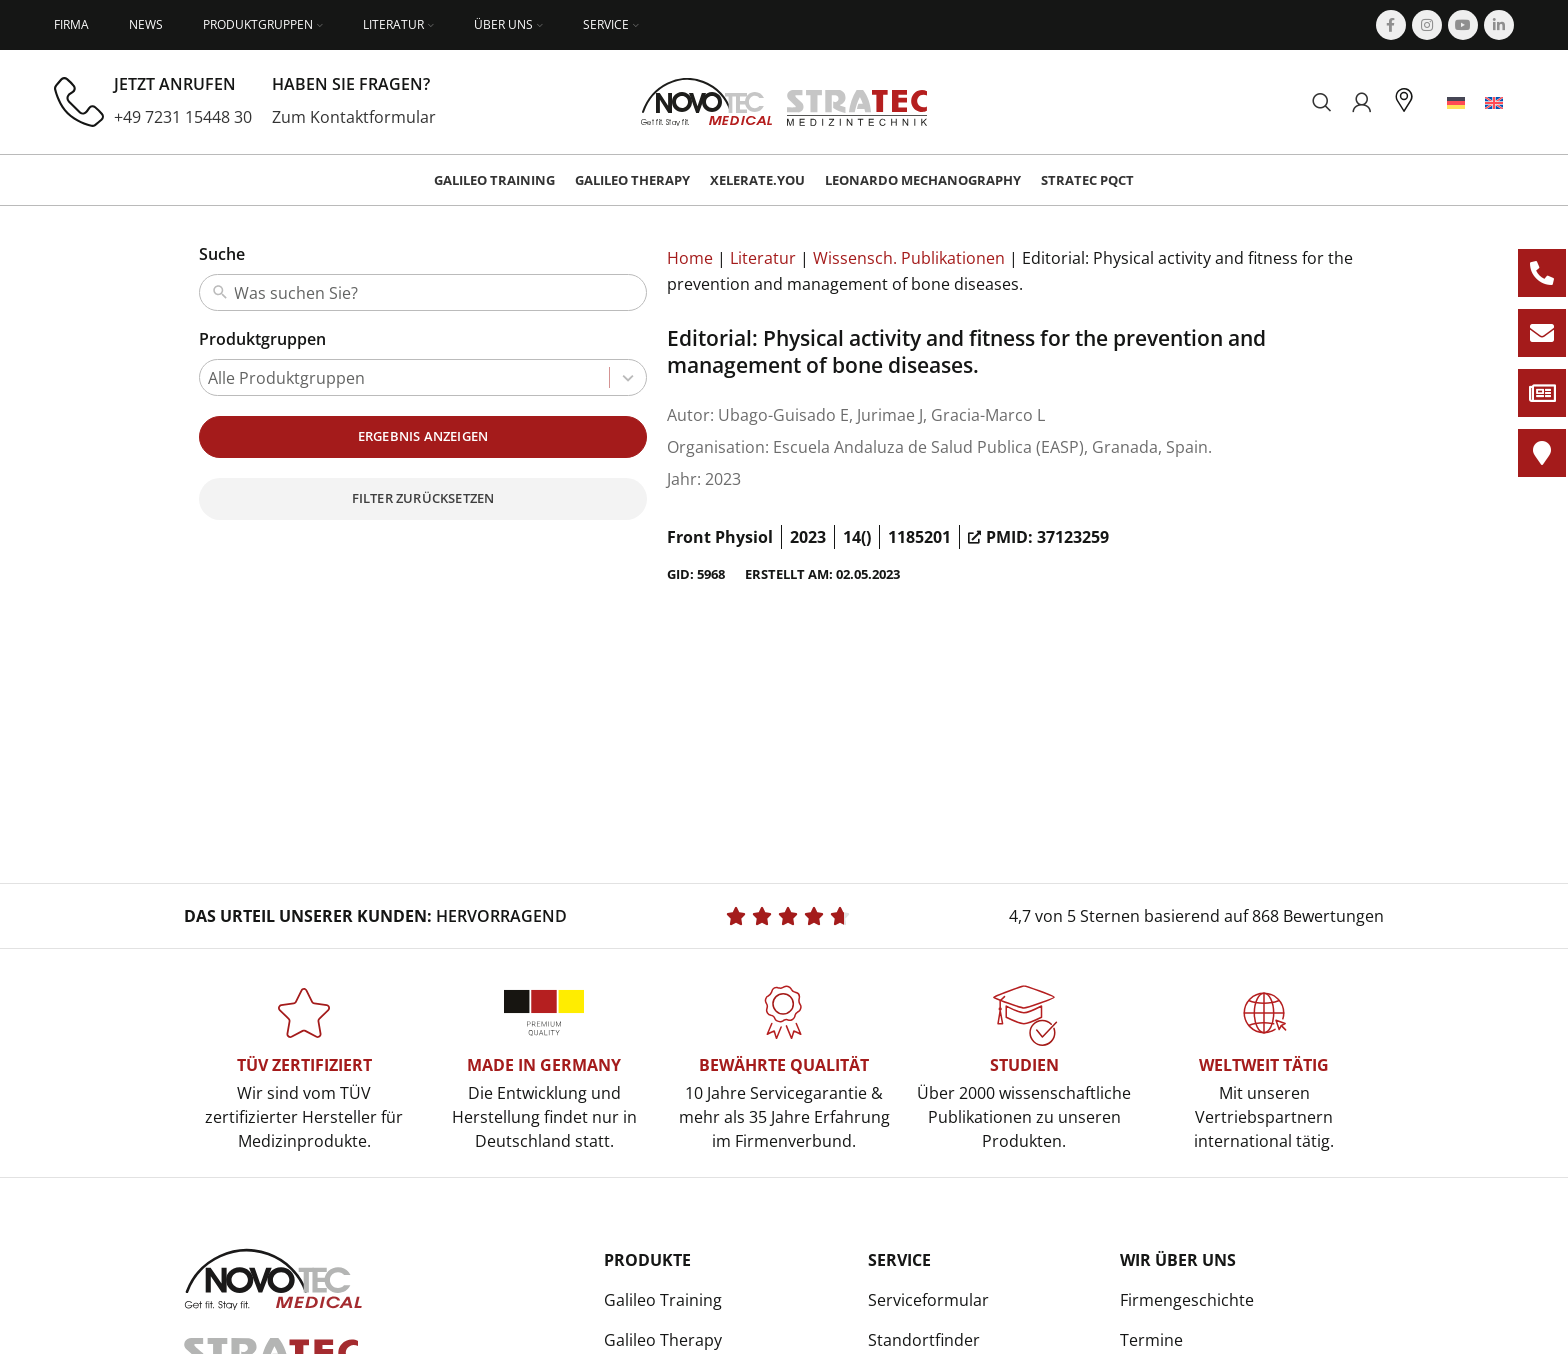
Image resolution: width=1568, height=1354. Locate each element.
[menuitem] (1456, 102)
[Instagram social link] (1427, 25)
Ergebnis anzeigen (423, 436)
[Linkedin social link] (1499, 25)
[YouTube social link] (1463, 25)
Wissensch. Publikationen (909, 258)
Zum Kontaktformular (354, 117)
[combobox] (436, 292)
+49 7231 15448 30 (183, 117)
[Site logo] (784, 100)
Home (690, 258)
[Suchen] (1322, 102)
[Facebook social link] (1391, 25)
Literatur (763, 258)
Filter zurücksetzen (423, 498)
